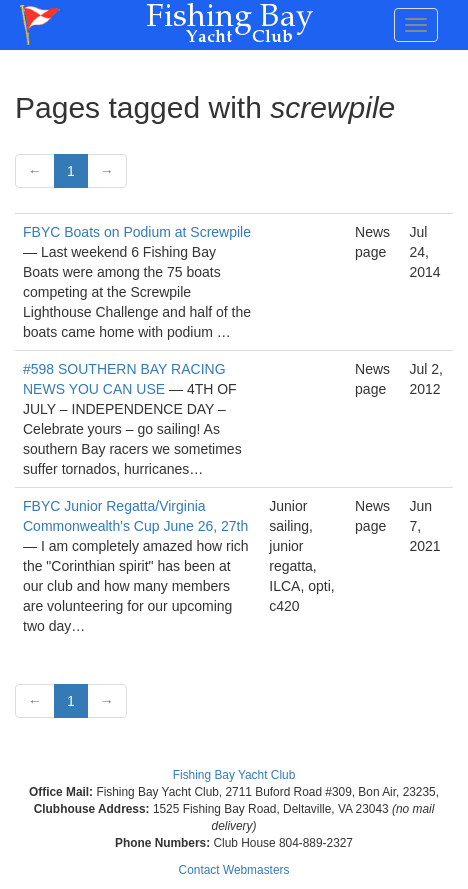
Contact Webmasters (234, 870)
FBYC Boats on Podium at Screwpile (137, 232)
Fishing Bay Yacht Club (234, 775)
